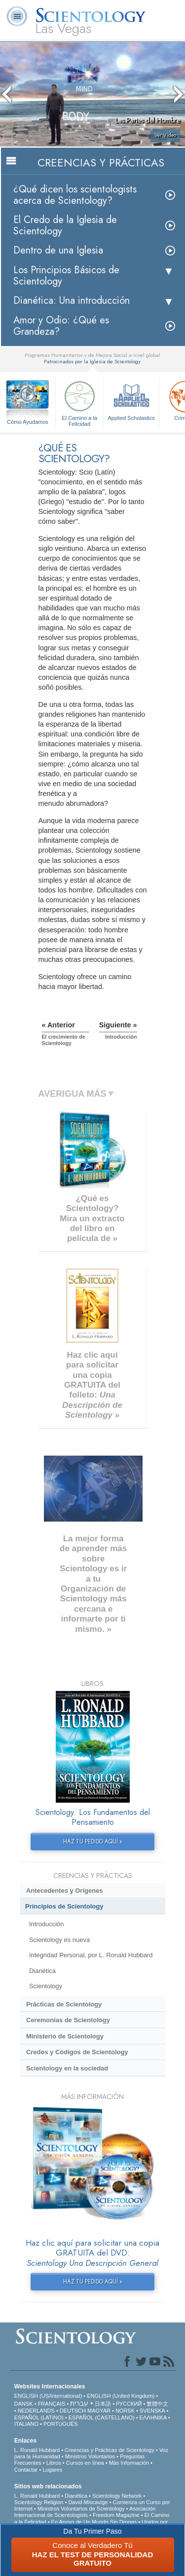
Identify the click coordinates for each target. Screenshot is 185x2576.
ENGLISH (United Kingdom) (120, 2396)
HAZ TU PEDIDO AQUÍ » (92, 1841)
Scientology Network (117, 2496)
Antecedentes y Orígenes (64, 1890)
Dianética (42, 1970)
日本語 (103, 2404)
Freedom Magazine (116, 2515)
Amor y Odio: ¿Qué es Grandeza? (61, 326)
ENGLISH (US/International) (48, 2396)
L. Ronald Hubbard (37, 2450)
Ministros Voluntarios (90, 2456)
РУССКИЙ (129, 2404)
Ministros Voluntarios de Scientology (81, 2509)
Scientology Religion (39, 2502)
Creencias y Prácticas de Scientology (109, 2450)
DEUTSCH (73, 2411)
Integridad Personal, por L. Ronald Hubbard (91, 1955)
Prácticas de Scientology (64, 2004)
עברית (79, 2403)
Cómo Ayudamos (27, 422)
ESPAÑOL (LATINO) (39, 2417)
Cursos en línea (85, 2463)
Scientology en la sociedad (67, 2068)
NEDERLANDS (36, 2411)
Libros (53, 2463)
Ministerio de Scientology (65, 2036)
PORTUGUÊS (60, 2424)
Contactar (26, 2470)
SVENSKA (152, 2411)
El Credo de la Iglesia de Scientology (65, 225)
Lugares (52, 2470)
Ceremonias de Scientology (68, 2020)
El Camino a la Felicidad (79, 402)
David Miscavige (88, 2502)
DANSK (23, 2404)
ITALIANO (26, 2424)
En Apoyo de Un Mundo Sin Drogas (94, 2522)
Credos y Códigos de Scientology (77, 2052)
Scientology (45, 1986)
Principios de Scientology (64, 1906)
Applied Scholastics (131, 399)
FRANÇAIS (52, 2404)
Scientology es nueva (59, 1939)
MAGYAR (99, 2411)
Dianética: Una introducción (71, 300)
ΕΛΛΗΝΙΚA (153, 2417)
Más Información (129, 2463)
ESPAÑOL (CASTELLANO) (102, 2417)
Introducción (46, 1924)
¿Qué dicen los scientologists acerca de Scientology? (75, 195)
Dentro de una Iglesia (58, 250)
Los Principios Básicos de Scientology (66, 275)
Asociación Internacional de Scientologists (85, 2512)
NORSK (125, 2411)
